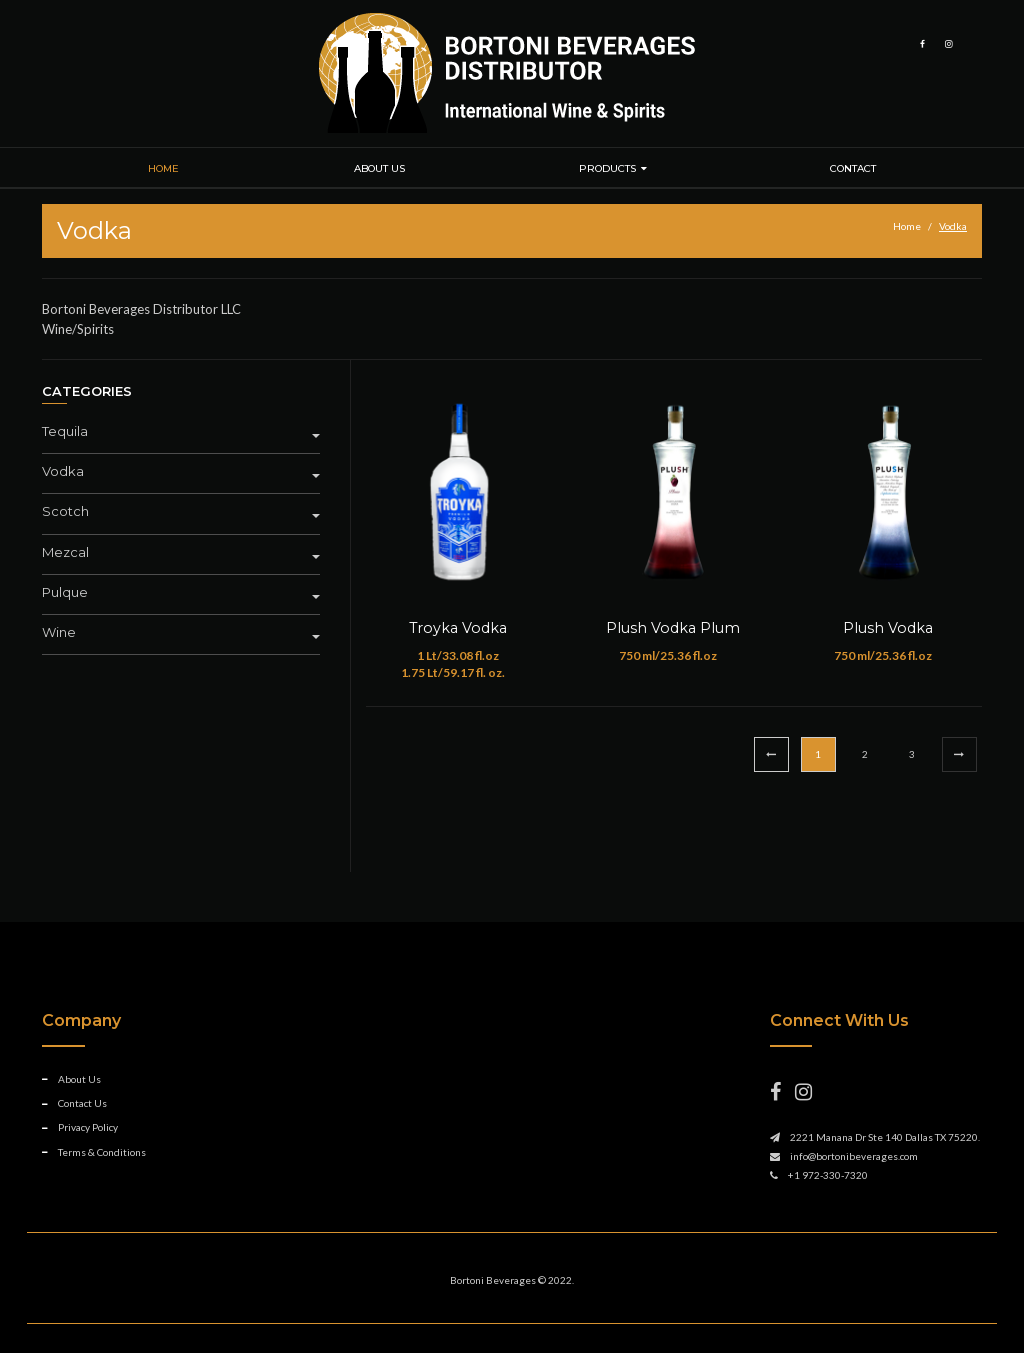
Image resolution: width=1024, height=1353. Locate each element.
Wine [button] (181, 632)
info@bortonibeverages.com (854, 1156)
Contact (853, 168)
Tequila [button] (181, 431)
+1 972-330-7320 (828, 1175)
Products (607, 168)
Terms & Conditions (102, 1152)
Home (163, 168)
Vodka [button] (181, 471)
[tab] (188, 434)
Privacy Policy (88, 1127)
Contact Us (82, 1103)
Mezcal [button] (181, 552)
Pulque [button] (181, 592)
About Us (379, 168)
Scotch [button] (181, 511)
